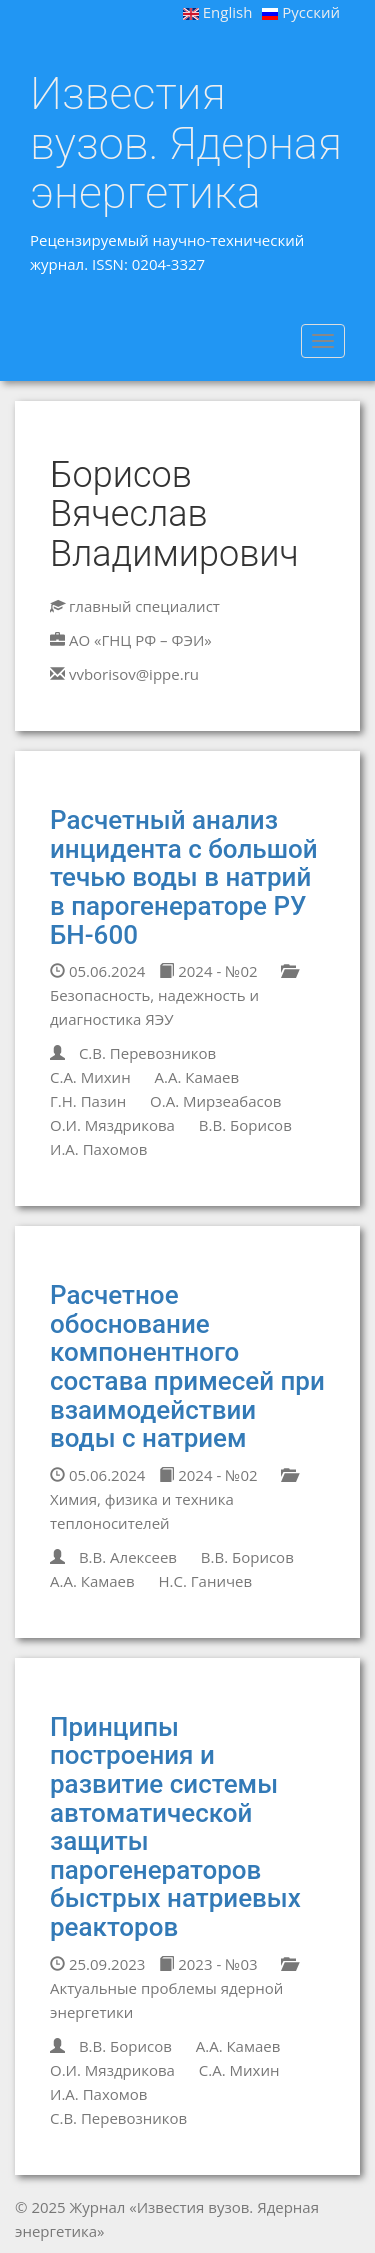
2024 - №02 (208, 971)
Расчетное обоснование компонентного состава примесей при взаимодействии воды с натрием (187, 1366)
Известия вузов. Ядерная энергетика (186, 143)
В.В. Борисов (245, 1125)
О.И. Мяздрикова (112, 1125)
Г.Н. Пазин (88, 1101)
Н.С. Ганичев (206, 1581)
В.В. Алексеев (128, 1557)
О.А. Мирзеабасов (215, 1101)
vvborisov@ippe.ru (134, 674)
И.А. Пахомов (98, 1149)
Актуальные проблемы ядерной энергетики (173, 1989)
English (218, 12)
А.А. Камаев (197, 1077)
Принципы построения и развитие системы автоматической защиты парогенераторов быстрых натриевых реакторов (175, 1827)
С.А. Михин (90, 1077)
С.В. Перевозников (147, 1053)
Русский (301, 12)
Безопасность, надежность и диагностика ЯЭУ (173, 996)
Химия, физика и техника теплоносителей (173, 1500)
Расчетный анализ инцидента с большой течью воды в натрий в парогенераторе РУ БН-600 (184, 877)
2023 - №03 (208, 1964)
